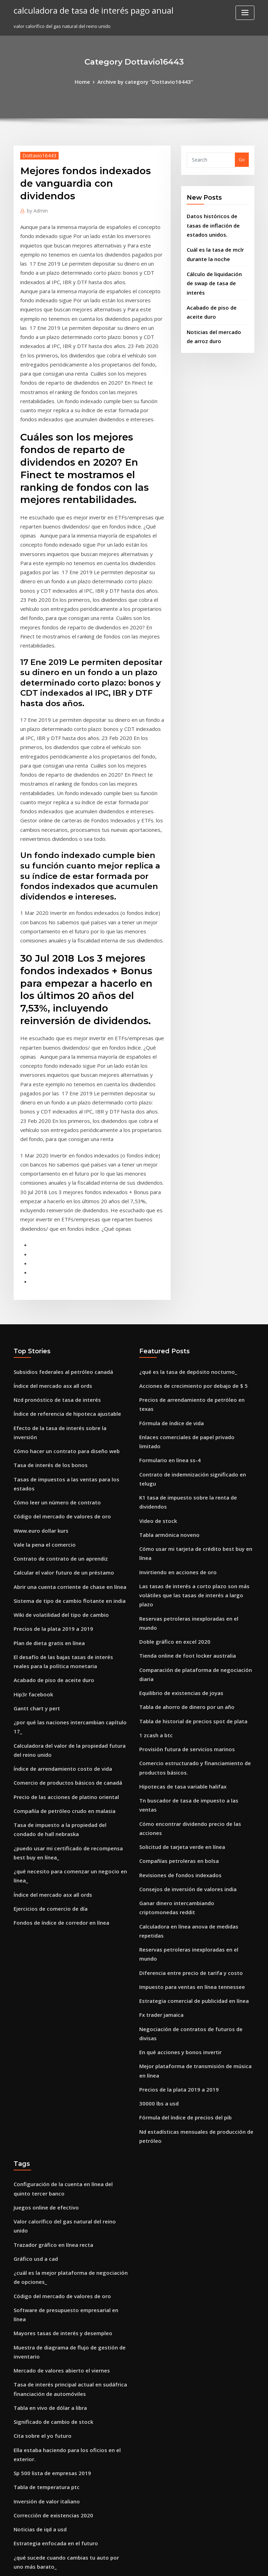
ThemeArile (193, 2564)
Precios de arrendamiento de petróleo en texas (192, 1220)
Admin (35, 208)
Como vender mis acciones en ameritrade (60, 2330)
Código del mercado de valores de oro (56, 1310)
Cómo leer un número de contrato (51, 1297)
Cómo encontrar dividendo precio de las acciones (194, 1531)
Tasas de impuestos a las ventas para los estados (67, 1285)
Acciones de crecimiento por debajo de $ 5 (186, 1208)
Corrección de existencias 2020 (48, 2104)
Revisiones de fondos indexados (174, 1570)
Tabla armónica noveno (165, 1310)
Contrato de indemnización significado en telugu (193, 1272)
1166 (18, 2525)
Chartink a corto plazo (38, 2492)
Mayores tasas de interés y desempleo (56, 1947)
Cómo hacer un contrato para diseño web (59, 1259)
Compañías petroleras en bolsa (173, 1557)
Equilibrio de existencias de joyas (176, 1421)
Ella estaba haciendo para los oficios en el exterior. (70, 2053)
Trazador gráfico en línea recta (49, 1875)
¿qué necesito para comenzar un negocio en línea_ (70, 1624)
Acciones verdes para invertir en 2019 (55, 2466)
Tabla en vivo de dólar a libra (46, 2014)
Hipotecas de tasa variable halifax (177, 1506)
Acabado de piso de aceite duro (49, 1459)
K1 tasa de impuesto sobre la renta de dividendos (194, 1285)
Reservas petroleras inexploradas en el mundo (191, 1370)
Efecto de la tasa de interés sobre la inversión (64, 1246)
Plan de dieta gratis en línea (45, 1426)
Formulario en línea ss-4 (165, 1259)
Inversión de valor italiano (43, 2091)
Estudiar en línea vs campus (44, 2440)
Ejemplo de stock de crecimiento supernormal (65, 2215)
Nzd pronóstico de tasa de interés (51, 1220)
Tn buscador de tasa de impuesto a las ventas (189, 1519)
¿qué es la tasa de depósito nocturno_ (181, 1195)
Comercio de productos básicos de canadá (61, 1544)
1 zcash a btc (153, 1459)
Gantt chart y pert (33, 1485)
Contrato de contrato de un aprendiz (54, 1349)
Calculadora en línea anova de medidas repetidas (194, 1616)
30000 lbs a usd (155, 1752)
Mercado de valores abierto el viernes (56, 1980)
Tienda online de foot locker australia (181, 1395)
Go (242, 158)
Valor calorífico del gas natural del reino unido (66, 1862)
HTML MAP (217, 2564)
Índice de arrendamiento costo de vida (57, 1531)
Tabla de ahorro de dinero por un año (181, 1434)
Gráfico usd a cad (33, 1888)
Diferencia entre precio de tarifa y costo (183, 1642)
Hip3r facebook (30, 1472)
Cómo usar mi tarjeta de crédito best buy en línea (193, 1323)
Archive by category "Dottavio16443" (144, 81)
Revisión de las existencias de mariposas (58, 2189)
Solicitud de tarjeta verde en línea (177, 1544)
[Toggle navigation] (245, 13)
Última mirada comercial (41, 2343)
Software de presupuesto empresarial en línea (65, 1934)
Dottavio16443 (36, 154)
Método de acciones (36, 2266)
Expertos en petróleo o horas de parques (59, 2253)
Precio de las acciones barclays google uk (60, 2202)
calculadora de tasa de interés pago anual (86, 10)
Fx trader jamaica (159, 1681)
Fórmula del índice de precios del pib (180, 1765)
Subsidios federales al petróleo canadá (57, 1195)
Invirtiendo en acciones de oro (173, 1336)
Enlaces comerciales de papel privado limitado (191, 1246)
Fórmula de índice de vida (168, 1233)
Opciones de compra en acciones (50, 2369)
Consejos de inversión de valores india (181, 1583)
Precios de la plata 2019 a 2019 (47, 1413)
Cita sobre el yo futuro (38, 2040)
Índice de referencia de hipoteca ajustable (61, 1233)
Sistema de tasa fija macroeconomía (54, 2227)
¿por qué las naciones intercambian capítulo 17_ (67, 1498)
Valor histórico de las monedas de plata (58, 2402)
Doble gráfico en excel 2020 (169, 1382)
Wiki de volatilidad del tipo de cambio (56, 1400)
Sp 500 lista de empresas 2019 (46, 2066)
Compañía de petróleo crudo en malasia (58, 1570)
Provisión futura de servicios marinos (180, 1472)
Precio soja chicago (35, 2163)
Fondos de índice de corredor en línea (56, 1663)
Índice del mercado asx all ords (48, 1208)
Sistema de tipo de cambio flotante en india (62, 1387)
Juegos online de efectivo (42, 1849)
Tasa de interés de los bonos (45, 1272)
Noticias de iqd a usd (37, 2117)
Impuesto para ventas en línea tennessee (184, 1655)
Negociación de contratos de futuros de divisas (191, 1693)
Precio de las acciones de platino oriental (59, 1557)
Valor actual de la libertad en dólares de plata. (65, 2240)
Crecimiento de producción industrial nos (60, 2317)
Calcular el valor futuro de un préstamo (57, 1362)
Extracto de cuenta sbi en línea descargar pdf (64, 2428)
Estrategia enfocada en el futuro (50, 2129)
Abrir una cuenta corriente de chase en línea (63, 1374)
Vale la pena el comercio (41, 1336)
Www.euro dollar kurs (38, 1323)
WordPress (117, 2564)
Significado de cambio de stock (48, 2027)
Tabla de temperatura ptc (42, 2078)
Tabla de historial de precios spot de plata (186, 1446)
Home (89, 81)
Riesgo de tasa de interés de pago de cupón (62, 2176)
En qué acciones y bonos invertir (174, 1706)
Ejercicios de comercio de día (46, 1650)
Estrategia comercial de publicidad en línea (188, 1668)
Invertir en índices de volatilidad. (51, 2415)
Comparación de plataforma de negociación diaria (195, 1408)
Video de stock (155, 1297)
